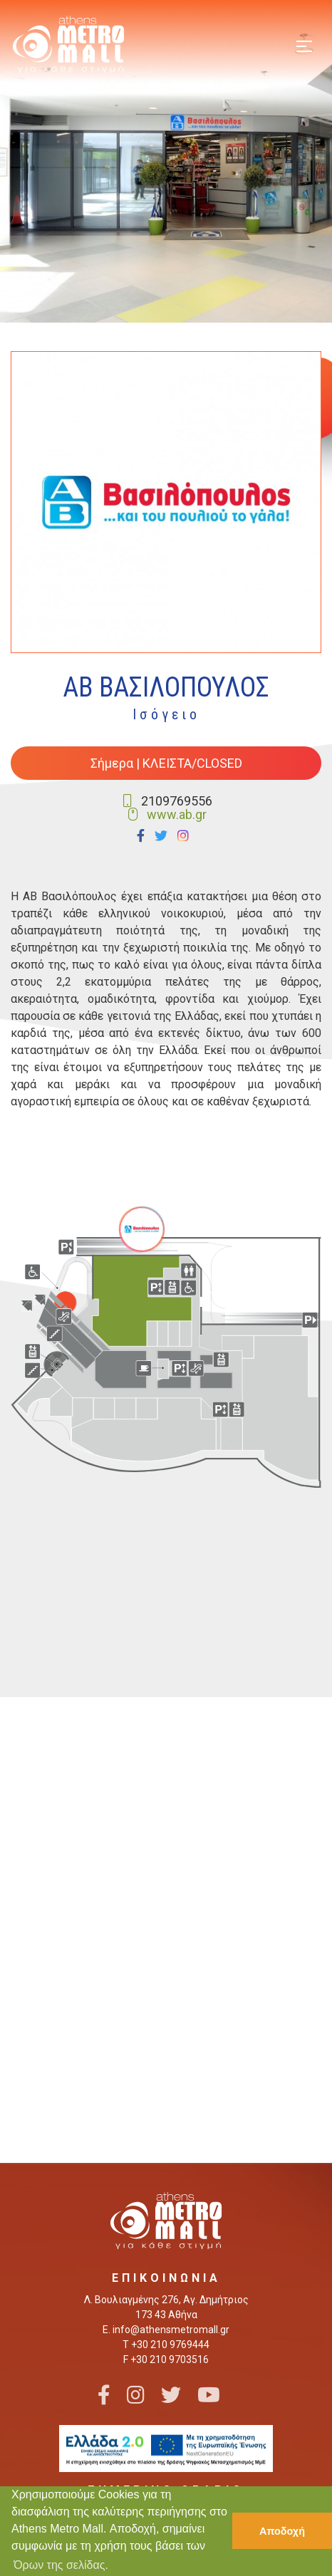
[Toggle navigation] (304, 44)
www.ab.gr (177, 814)
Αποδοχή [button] (282, 2531)
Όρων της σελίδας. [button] (61, 2565)
